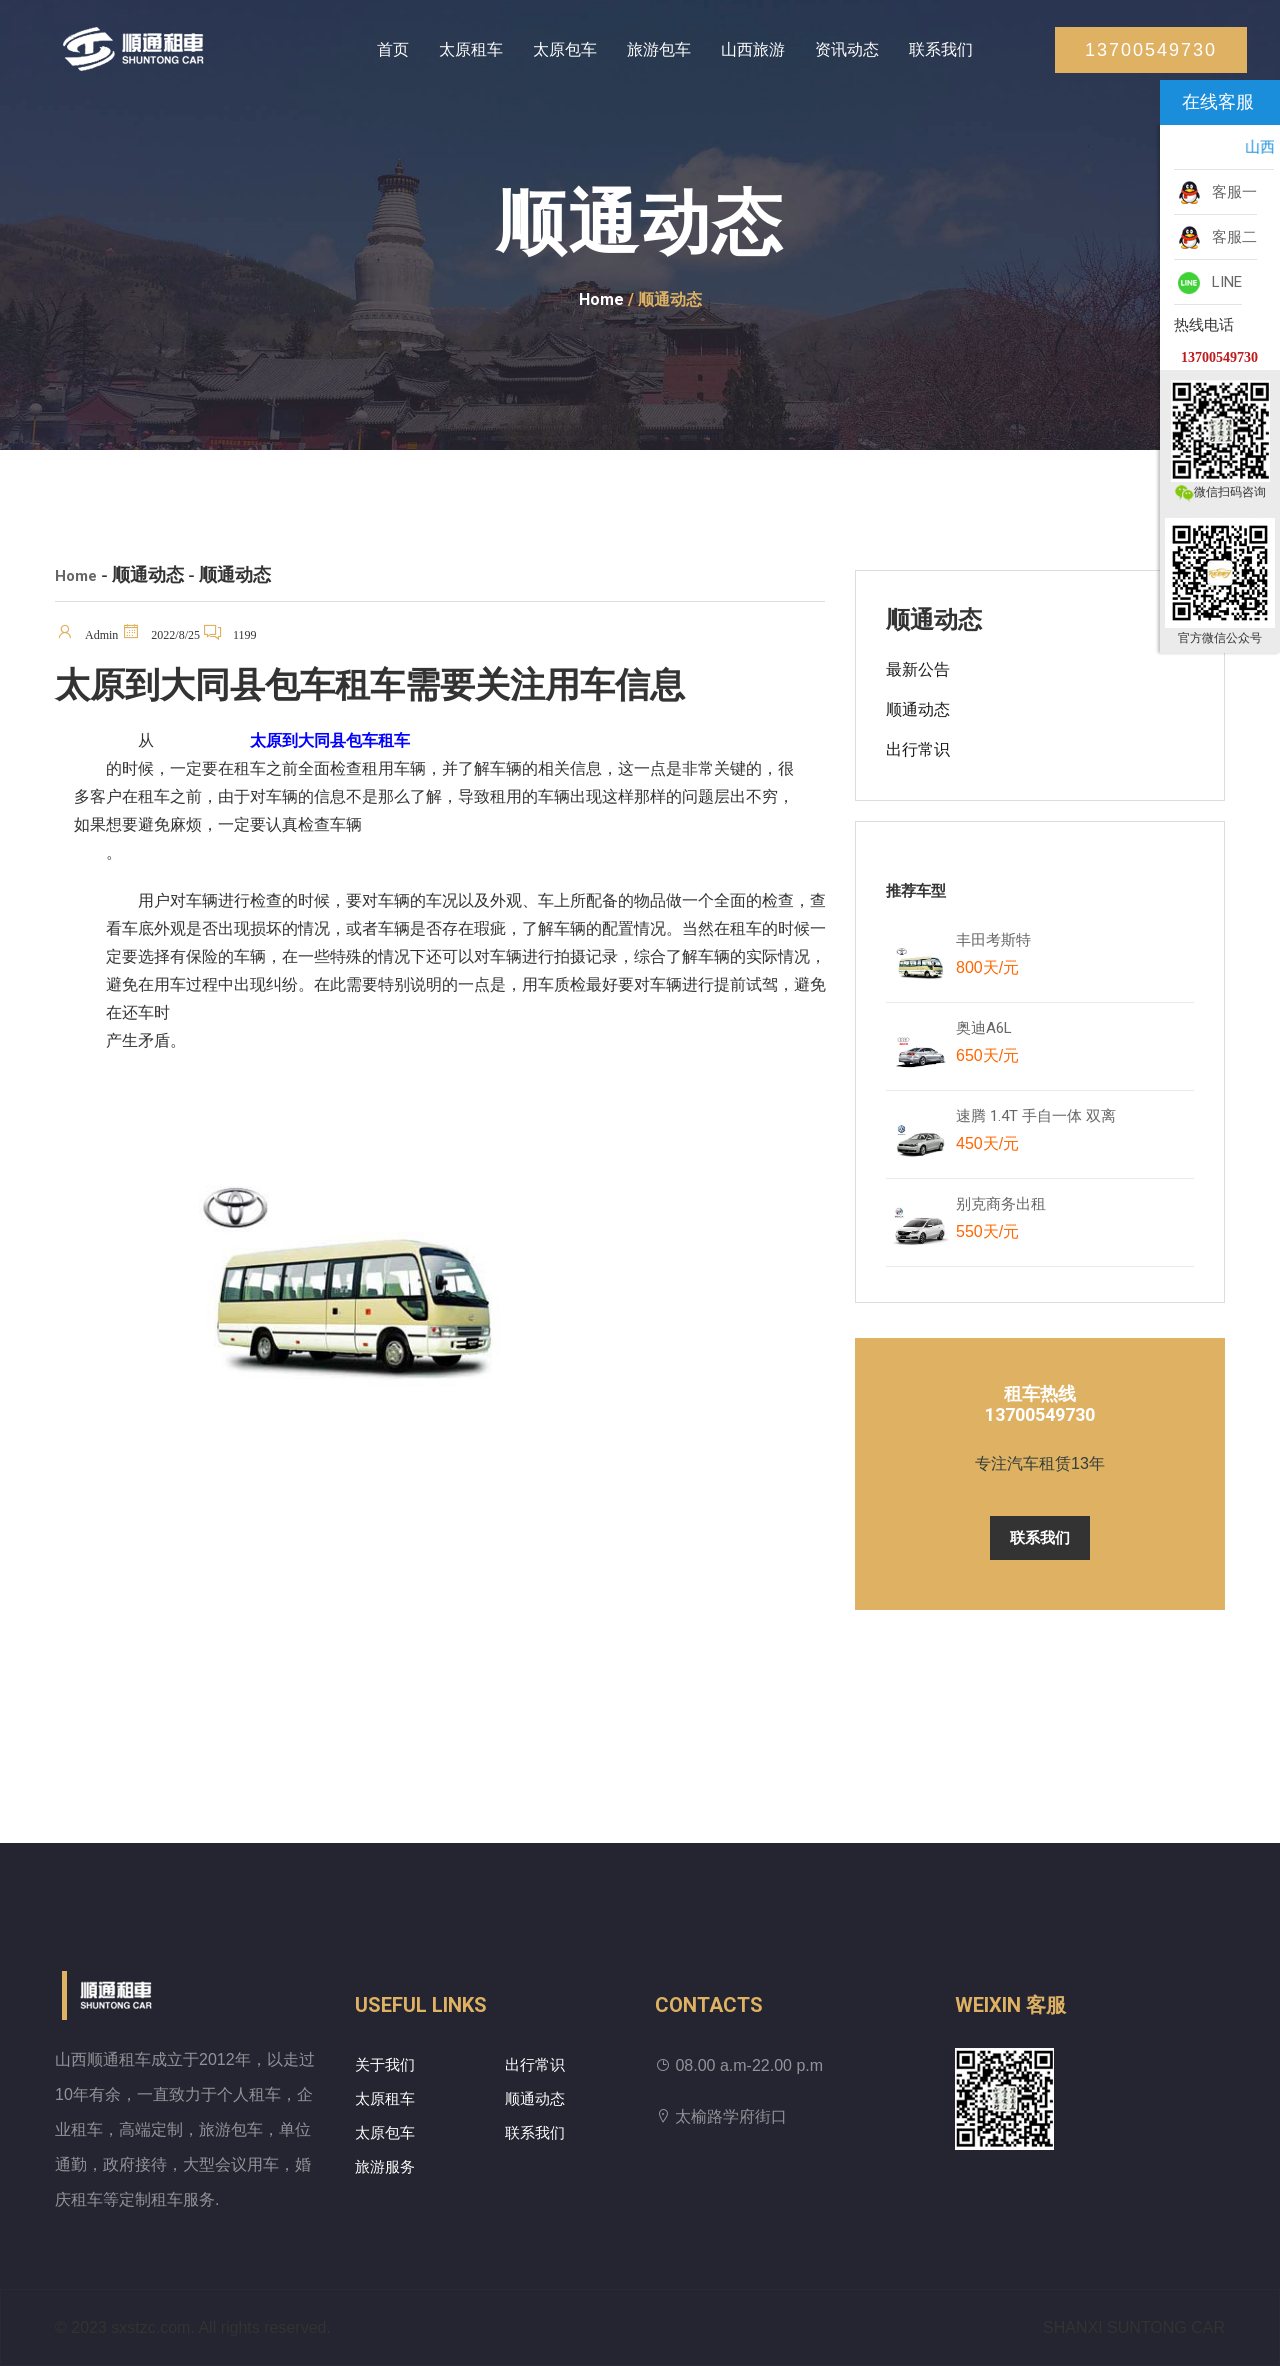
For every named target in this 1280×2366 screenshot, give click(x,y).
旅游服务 (385, 2167)
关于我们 (385, 2065)
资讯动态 (847, 49)
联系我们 (941, 49)
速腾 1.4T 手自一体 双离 (1036, 1134)
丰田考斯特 (993, 958)
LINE (1208, 283)
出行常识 (918, 749)
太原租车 (471, 49)
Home (601, 299)
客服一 (1215, 193)
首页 (393, 49)
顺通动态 (918, 709)
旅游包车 (659, 49)
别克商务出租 (1010, 1222)
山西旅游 (753, 49)
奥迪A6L (987, 1046)
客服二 (1215, 238)
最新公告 (918, 669)
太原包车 (565, 49)
